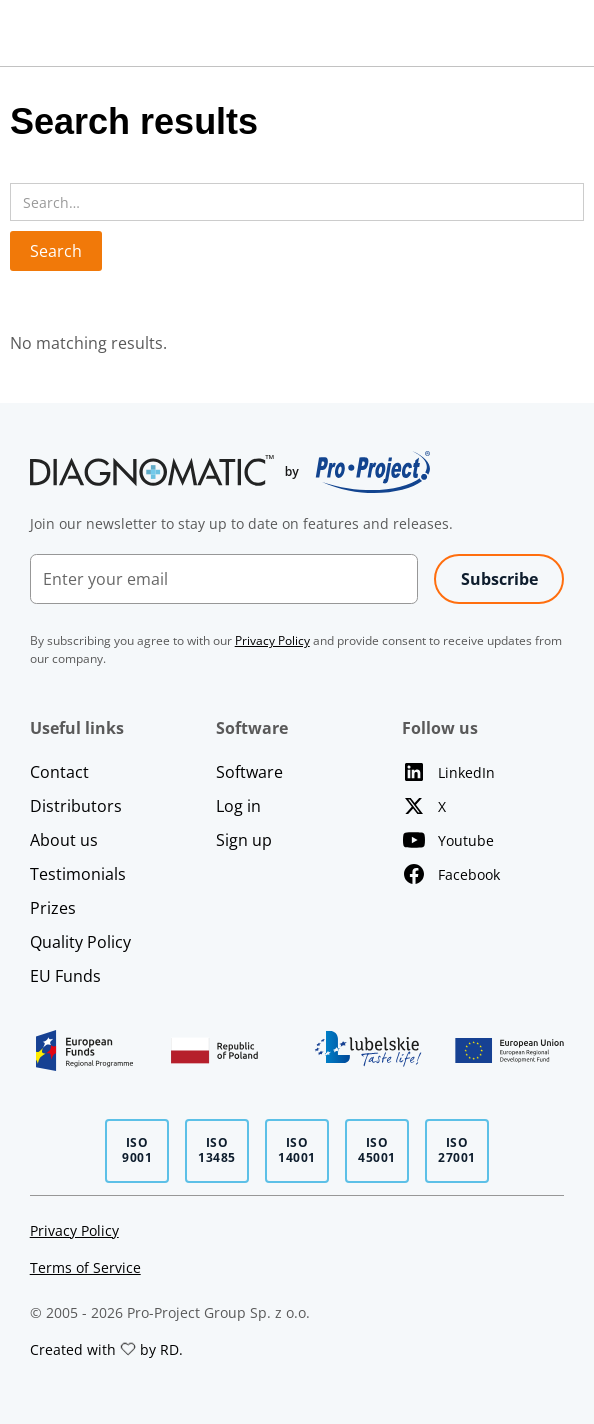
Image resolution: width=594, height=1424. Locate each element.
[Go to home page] (230, 472)
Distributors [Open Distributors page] (76, 806)
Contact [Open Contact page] (59, 772)
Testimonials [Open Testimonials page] (78, 874)
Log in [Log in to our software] (238, 806)
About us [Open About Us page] (64, 840)
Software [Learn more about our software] (249, 772)
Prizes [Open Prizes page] (53, 908)
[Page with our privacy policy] (272, 640)
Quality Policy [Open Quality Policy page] (80, 942)
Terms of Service (85, 1267)
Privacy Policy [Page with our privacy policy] (74, 1230)
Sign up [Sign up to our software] (244, 840)
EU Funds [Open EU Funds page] (65, 976)
